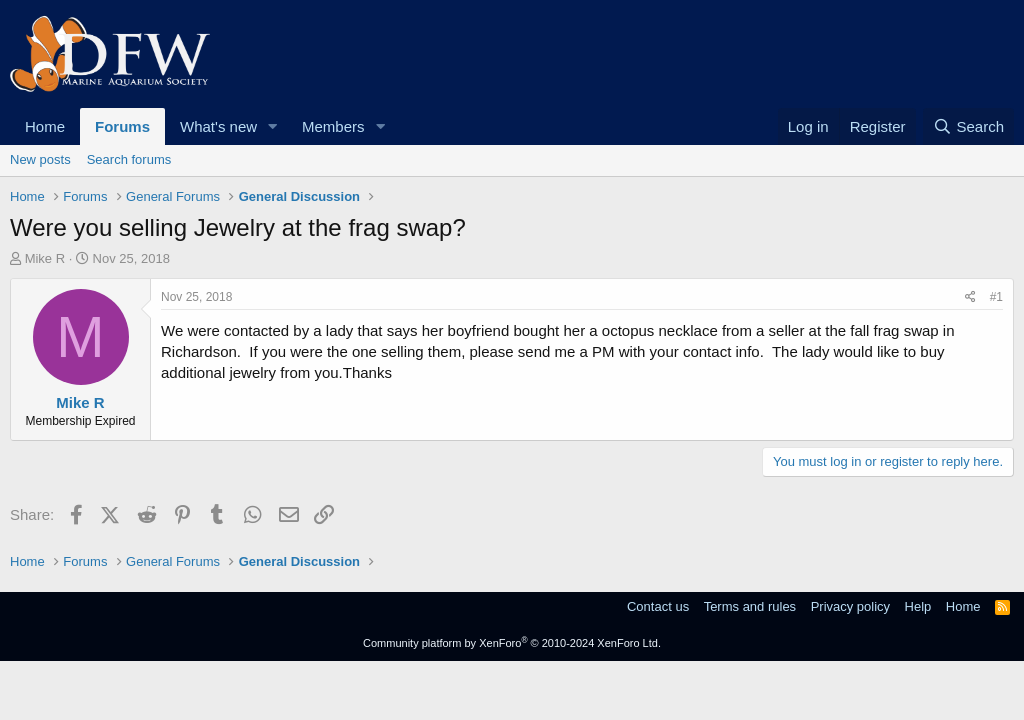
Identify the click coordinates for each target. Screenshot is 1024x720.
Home (45, 126)
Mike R (45, 258)
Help (918, 606)
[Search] (968, 126)
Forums (122, 126)
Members (333, 126)
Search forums (129, 159)
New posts (40, 159)
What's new (218, 126)
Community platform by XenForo (512, 643)
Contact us (658, 606)
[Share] (970, 297)
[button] (273, 126)
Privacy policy (850, 606)
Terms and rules (750, 606)
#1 (996, 297)
